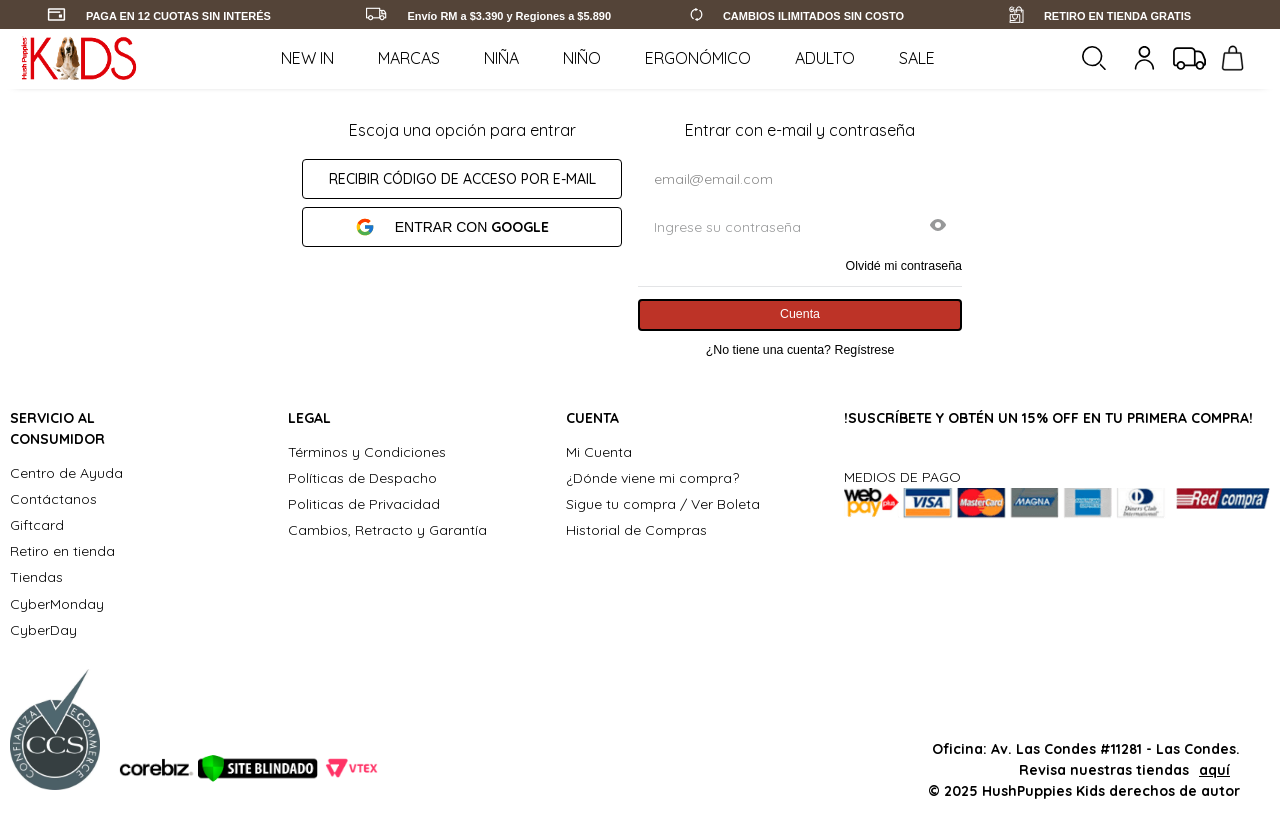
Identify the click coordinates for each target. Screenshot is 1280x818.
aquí (1214, 770)
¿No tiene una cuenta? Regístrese (800, 350)
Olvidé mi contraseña (904, 266)
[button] (938, 227)
